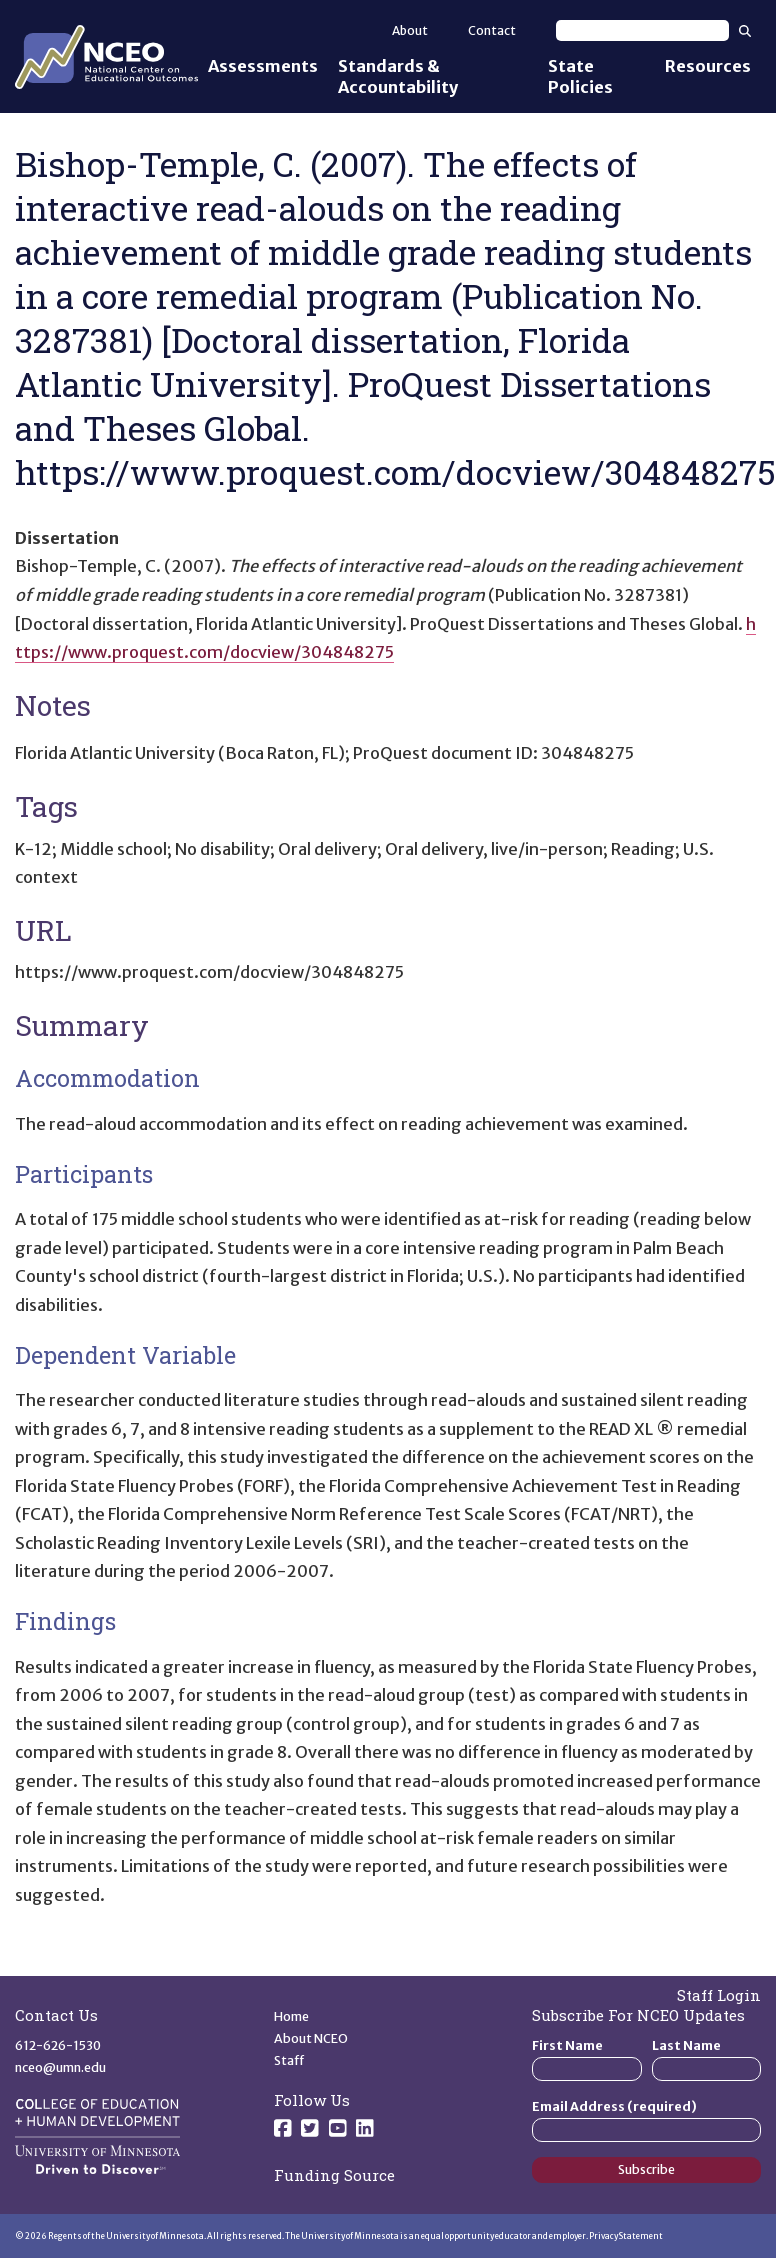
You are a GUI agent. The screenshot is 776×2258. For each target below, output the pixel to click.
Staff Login (719, 1995)
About (410, 30)
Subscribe (646, 2169)
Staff (289, 2060)
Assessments (263, 66)
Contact (492, 30)
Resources (708, 66)
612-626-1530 (58, 2045)
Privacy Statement (626, 2236)
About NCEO (311, 2038)
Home (291, 2016)
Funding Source (334, 2175)
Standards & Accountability (398, 76)
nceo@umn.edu (60, 2067)
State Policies (580, 76)
